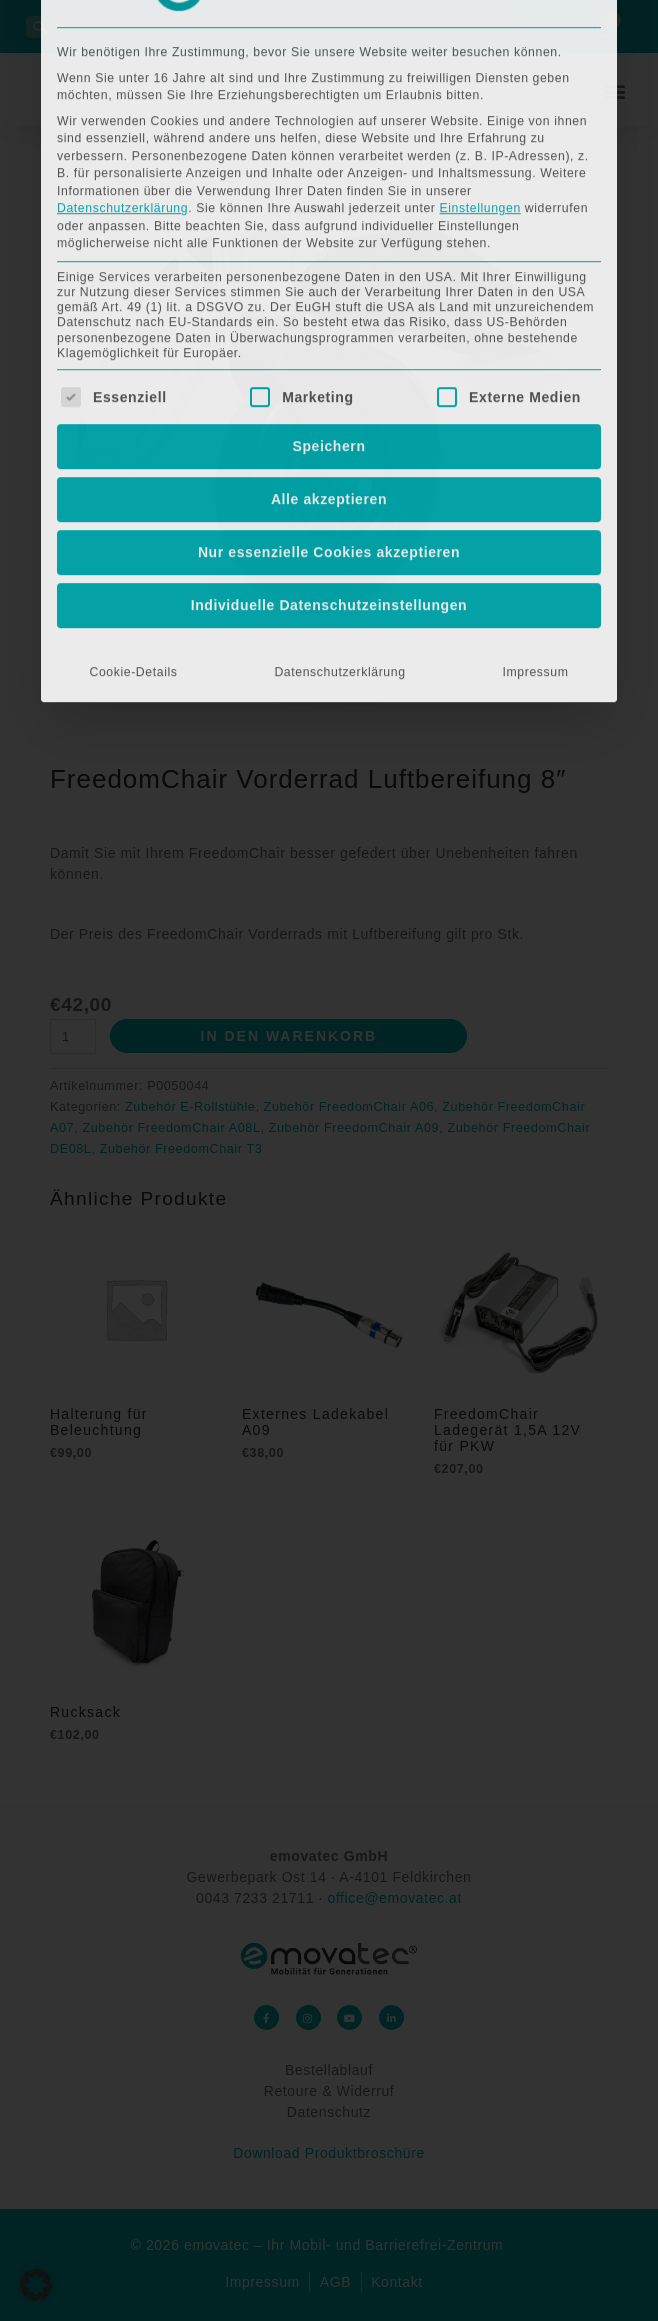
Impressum (536, 399)
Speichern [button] (328, 173)
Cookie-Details (133, 399)
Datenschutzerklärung (339, 399)
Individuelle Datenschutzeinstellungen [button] (329, 332)
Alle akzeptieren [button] (329, 226)
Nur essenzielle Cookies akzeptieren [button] (329, 279)
